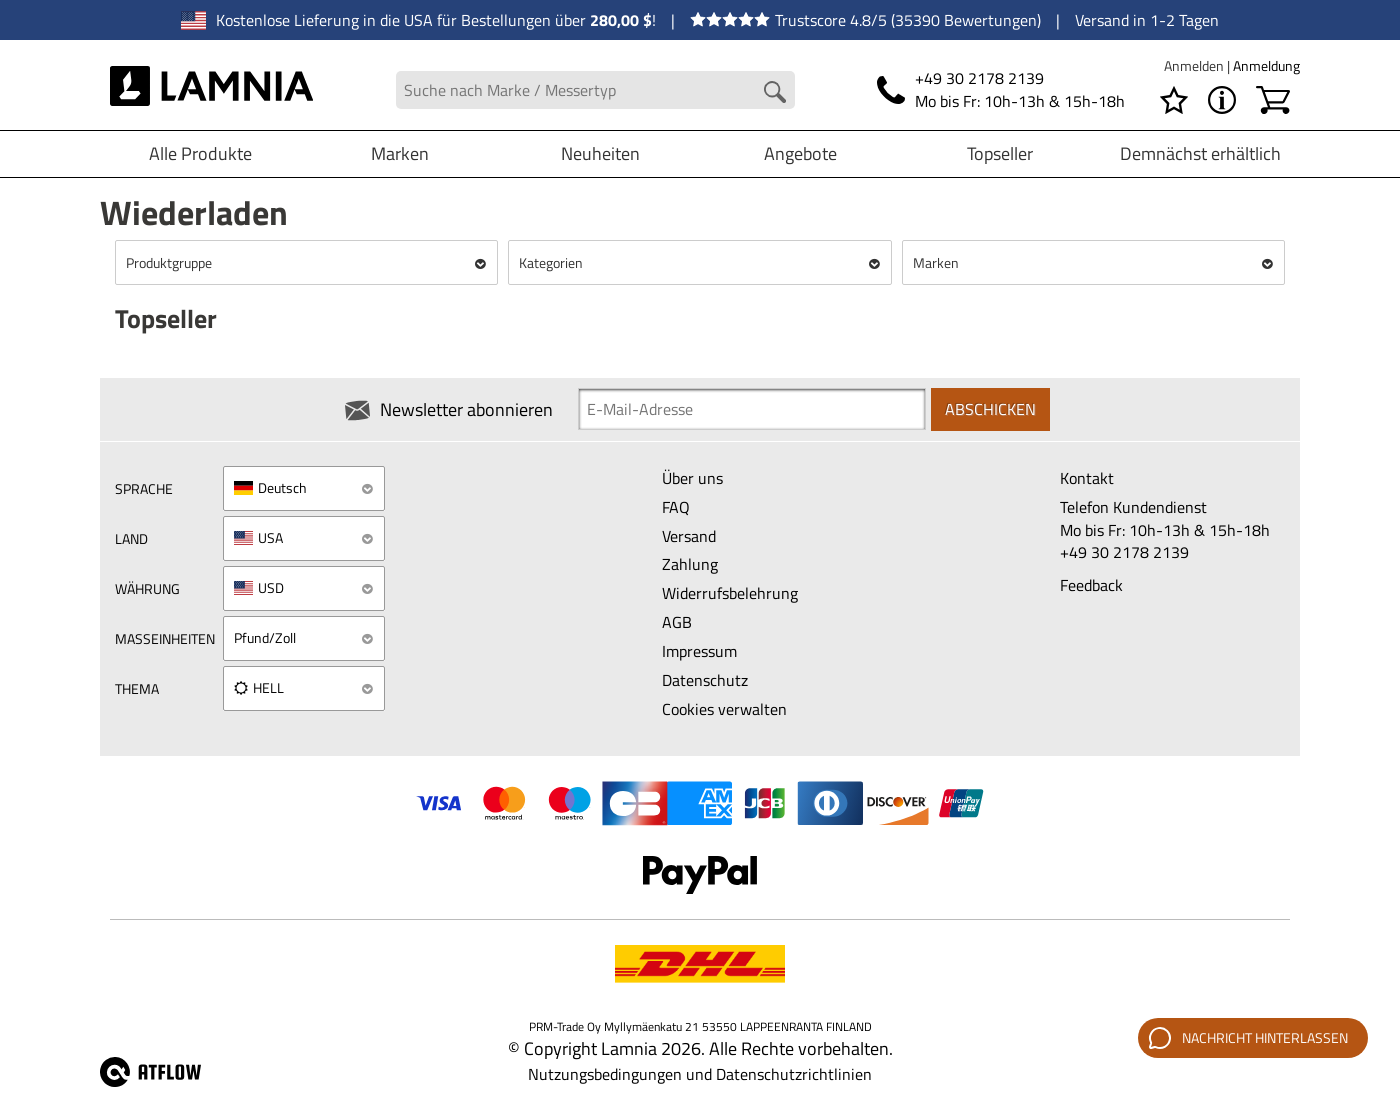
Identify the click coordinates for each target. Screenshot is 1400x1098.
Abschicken (990, 409)
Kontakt (1087, 478)
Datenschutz (705, 680)
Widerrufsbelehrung (730, 593)
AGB (677, 622)
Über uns (692, 478)
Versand (689, 536)
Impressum (699, 651)
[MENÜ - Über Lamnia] (1222, 100)
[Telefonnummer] (1001, 90)
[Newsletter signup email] (752, 409)
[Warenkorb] (1273, 100)
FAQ (676, 507)
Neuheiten (600, 153)
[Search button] (775, 92)
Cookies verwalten (724, 709)
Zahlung (690, 564)
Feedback (1091, 585)
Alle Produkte (200, 153)
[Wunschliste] (1174, 100)
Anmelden (1195, 65)
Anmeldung (1266, 65)
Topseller (1000, 153)
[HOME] (211, 90)
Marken (400, 153)
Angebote (800, 153)
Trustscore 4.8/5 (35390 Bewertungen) (865, 20)
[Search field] (595, 90)
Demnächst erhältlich (1200, 153)
